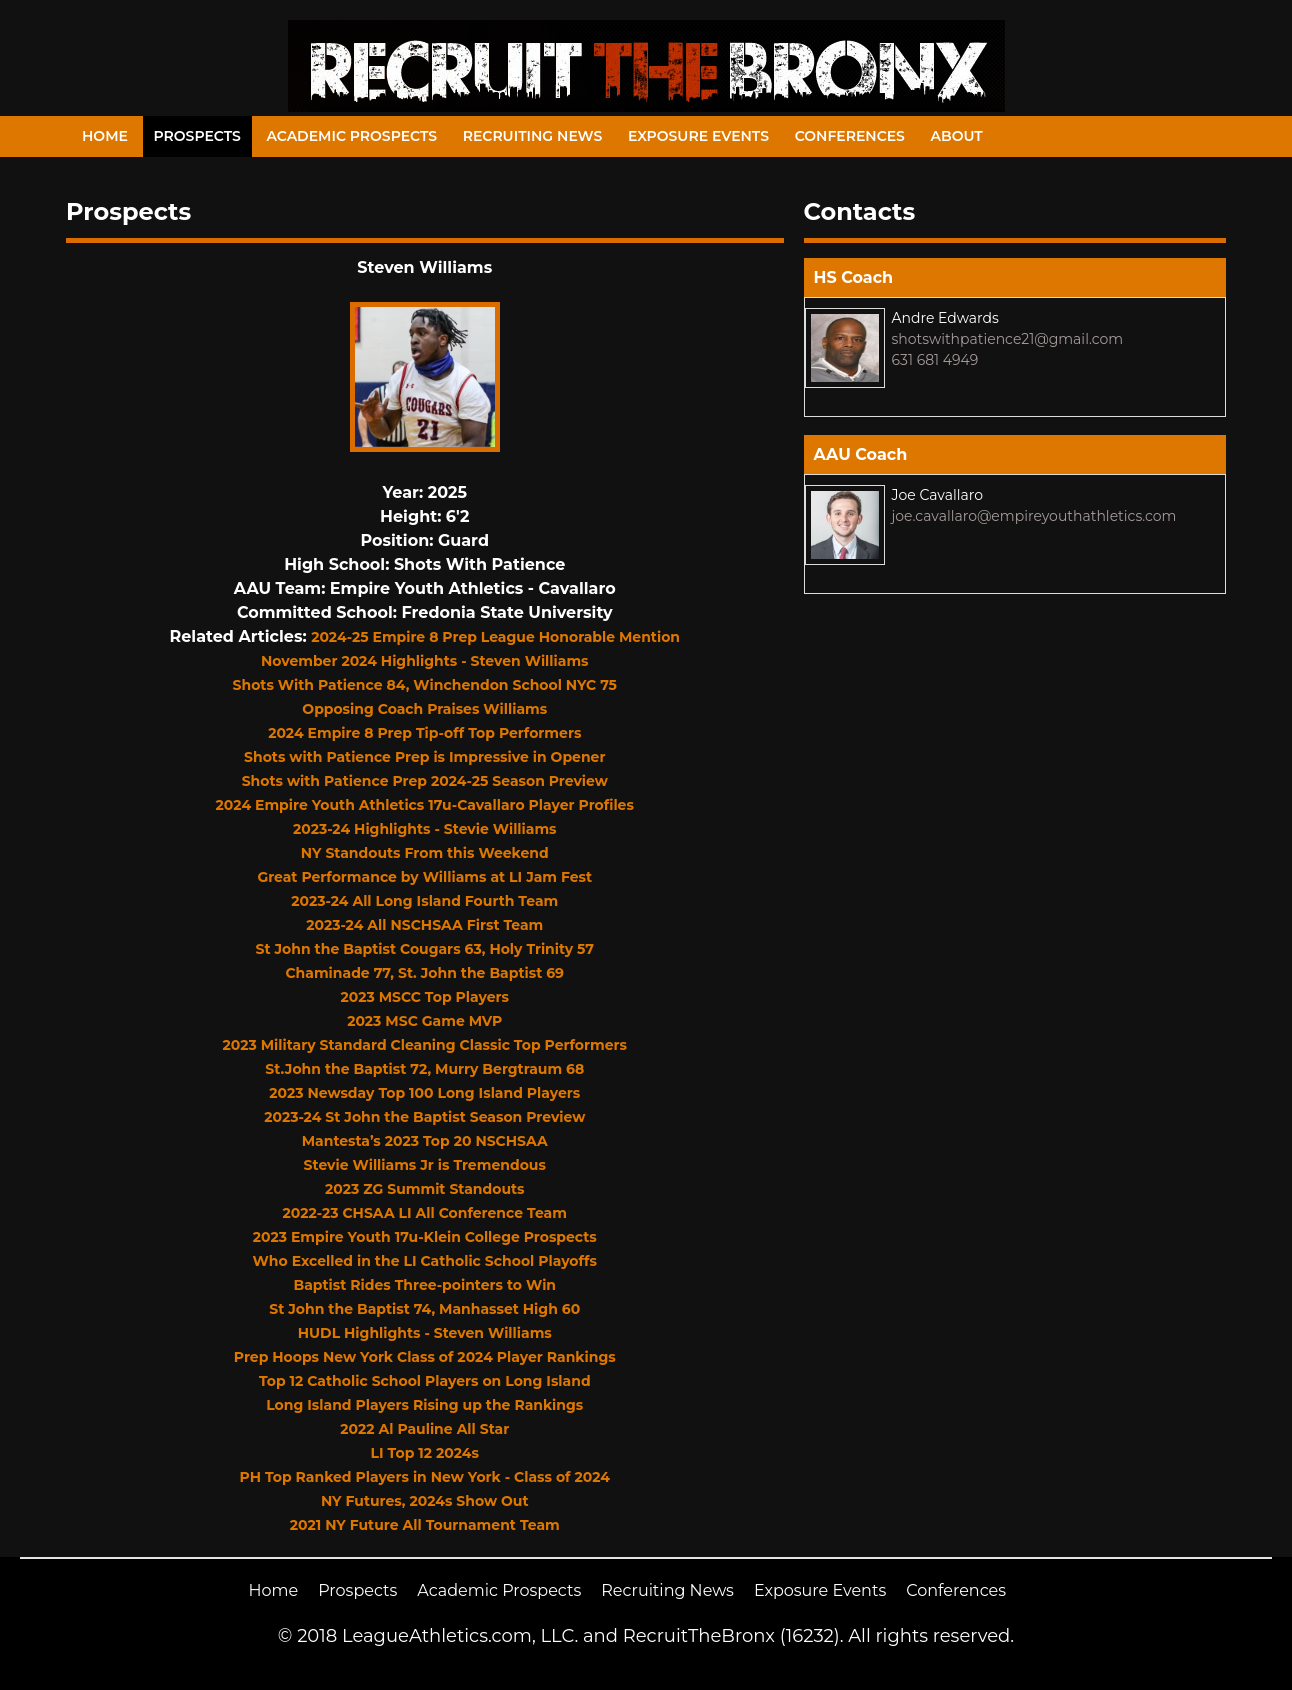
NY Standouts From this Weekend (425, 853)
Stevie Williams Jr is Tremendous (425, 1165)
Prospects (197, 136)
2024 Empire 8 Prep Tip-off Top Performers (424, 733)
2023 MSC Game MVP (424, 1021)
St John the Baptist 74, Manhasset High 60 (424, 1309)
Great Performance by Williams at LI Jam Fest (424, 877)
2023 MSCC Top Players (425, 997)
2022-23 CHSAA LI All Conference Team (425, 1213)
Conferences (850, 136)
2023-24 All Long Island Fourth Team (424, 901)
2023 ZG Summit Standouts (425, 1189)
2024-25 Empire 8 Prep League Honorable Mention (495, 637)
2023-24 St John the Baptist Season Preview (424, 1117)
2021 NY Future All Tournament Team (425, 1525)
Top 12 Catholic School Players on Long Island (425, 1381)
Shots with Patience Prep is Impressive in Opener (424, 757)
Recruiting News (533, 136)
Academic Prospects (351, 136)
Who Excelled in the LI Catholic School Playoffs (425, 1261)
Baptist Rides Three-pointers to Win (424, 1285)
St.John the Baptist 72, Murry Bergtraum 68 (424, 1069)
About (957, 136)
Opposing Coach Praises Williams (424, 709)
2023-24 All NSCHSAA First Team (424, 925)
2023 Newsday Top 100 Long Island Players (424, 1093)
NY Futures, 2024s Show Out (425, 1501)
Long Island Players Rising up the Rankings (424, 1405)
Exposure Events (698, 136)
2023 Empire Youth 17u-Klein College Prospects (425, 1237)
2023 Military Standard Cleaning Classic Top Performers (424, 1045)
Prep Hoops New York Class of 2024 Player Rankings (425, 1357)
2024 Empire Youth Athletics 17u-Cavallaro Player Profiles (425, 805)
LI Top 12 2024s (425, 1453)
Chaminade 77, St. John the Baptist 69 (424, 973)
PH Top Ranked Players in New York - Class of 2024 (425, 1477)
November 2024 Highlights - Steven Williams (425, 661)
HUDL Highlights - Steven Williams (425, 1333)
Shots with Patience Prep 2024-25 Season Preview (425, 781)
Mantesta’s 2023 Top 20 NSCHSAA (425, 1141)
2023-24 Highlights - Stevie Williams (425, 829)
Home (105, 136)
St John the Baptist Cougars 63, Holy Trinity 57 (425, 949)
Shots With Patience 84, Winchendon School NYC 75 (425, 685)
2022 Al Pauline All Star (424, 1429)
